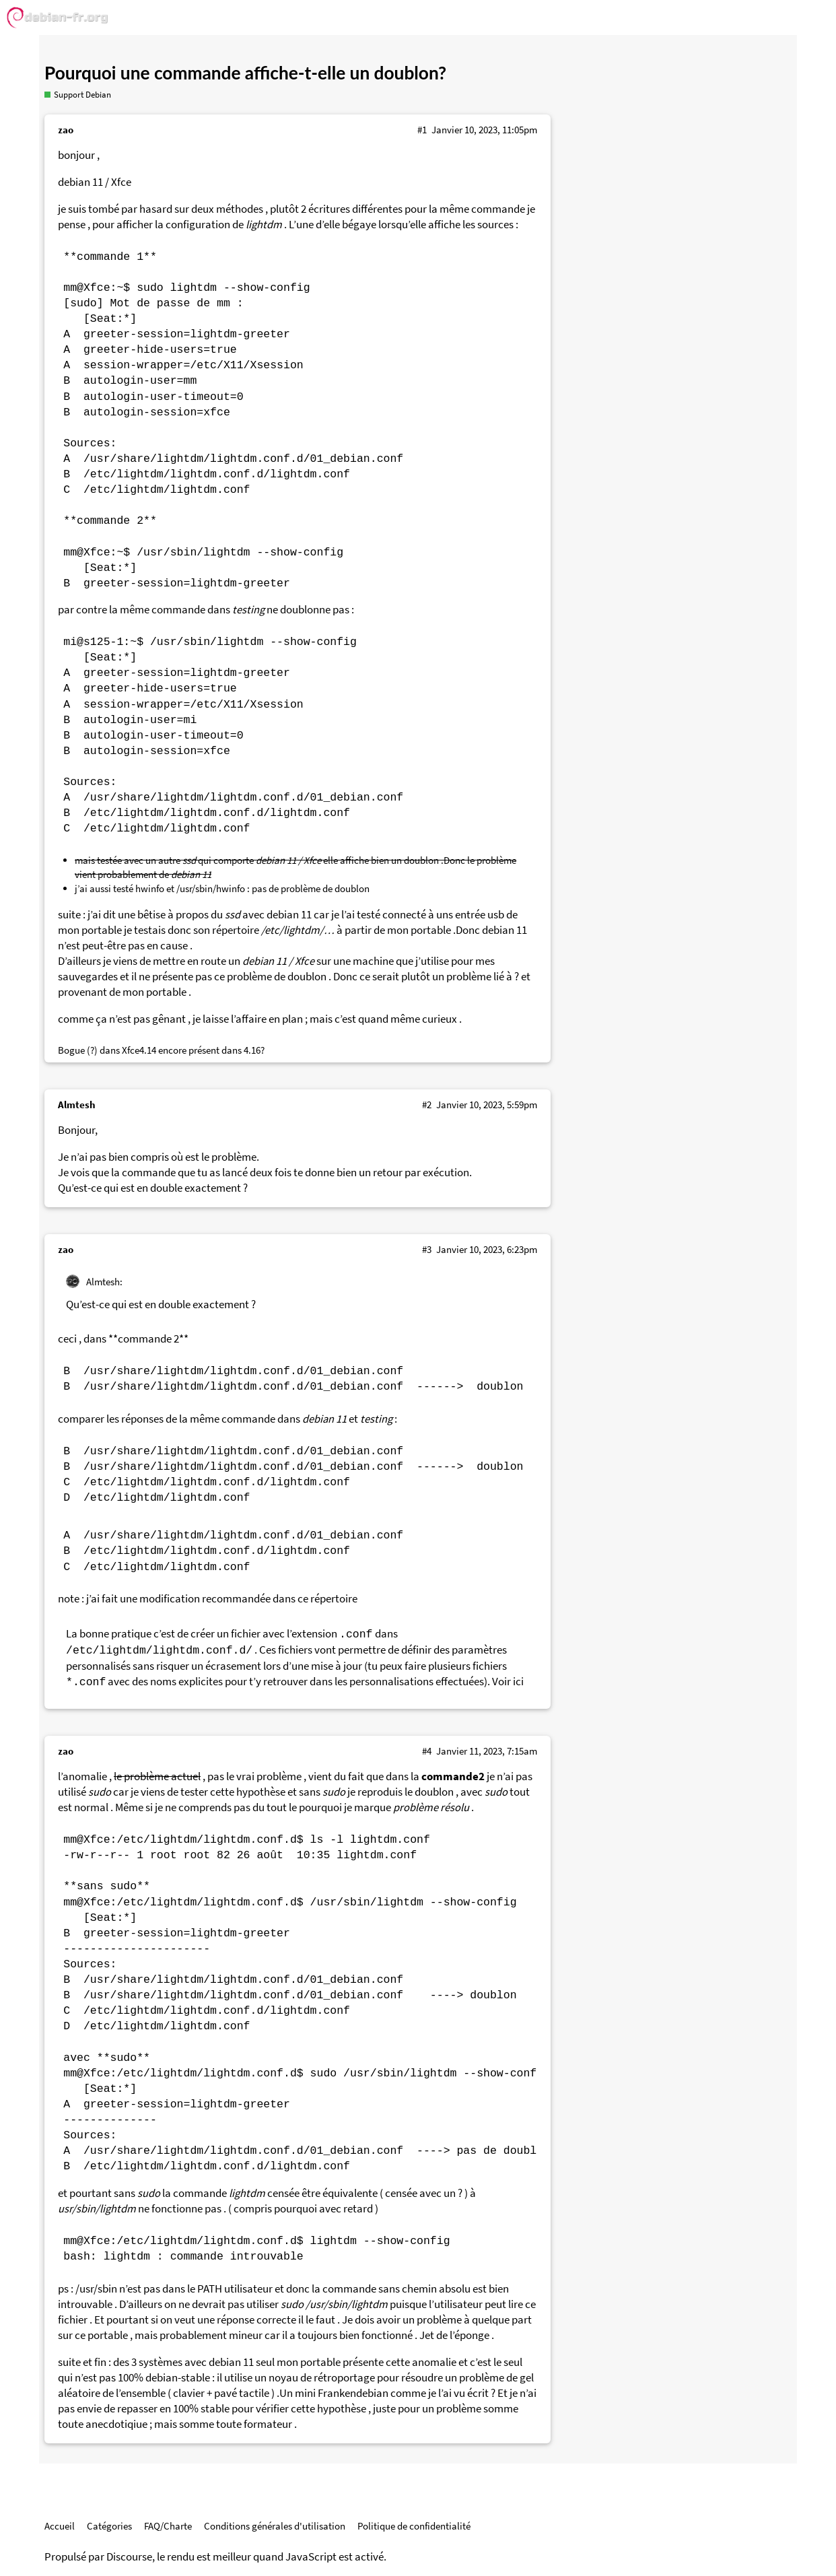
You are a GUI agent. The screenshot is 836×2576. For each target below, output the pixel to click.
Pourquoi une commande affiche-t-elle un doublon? (245, 72)
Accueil (59, 2525)
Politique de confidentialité (414, 2525)
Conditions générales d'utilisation (274, 2525)
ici (518, 1681)
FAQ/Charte (168, 2525)
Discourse (129, 2557)
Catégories (109, 2525)
